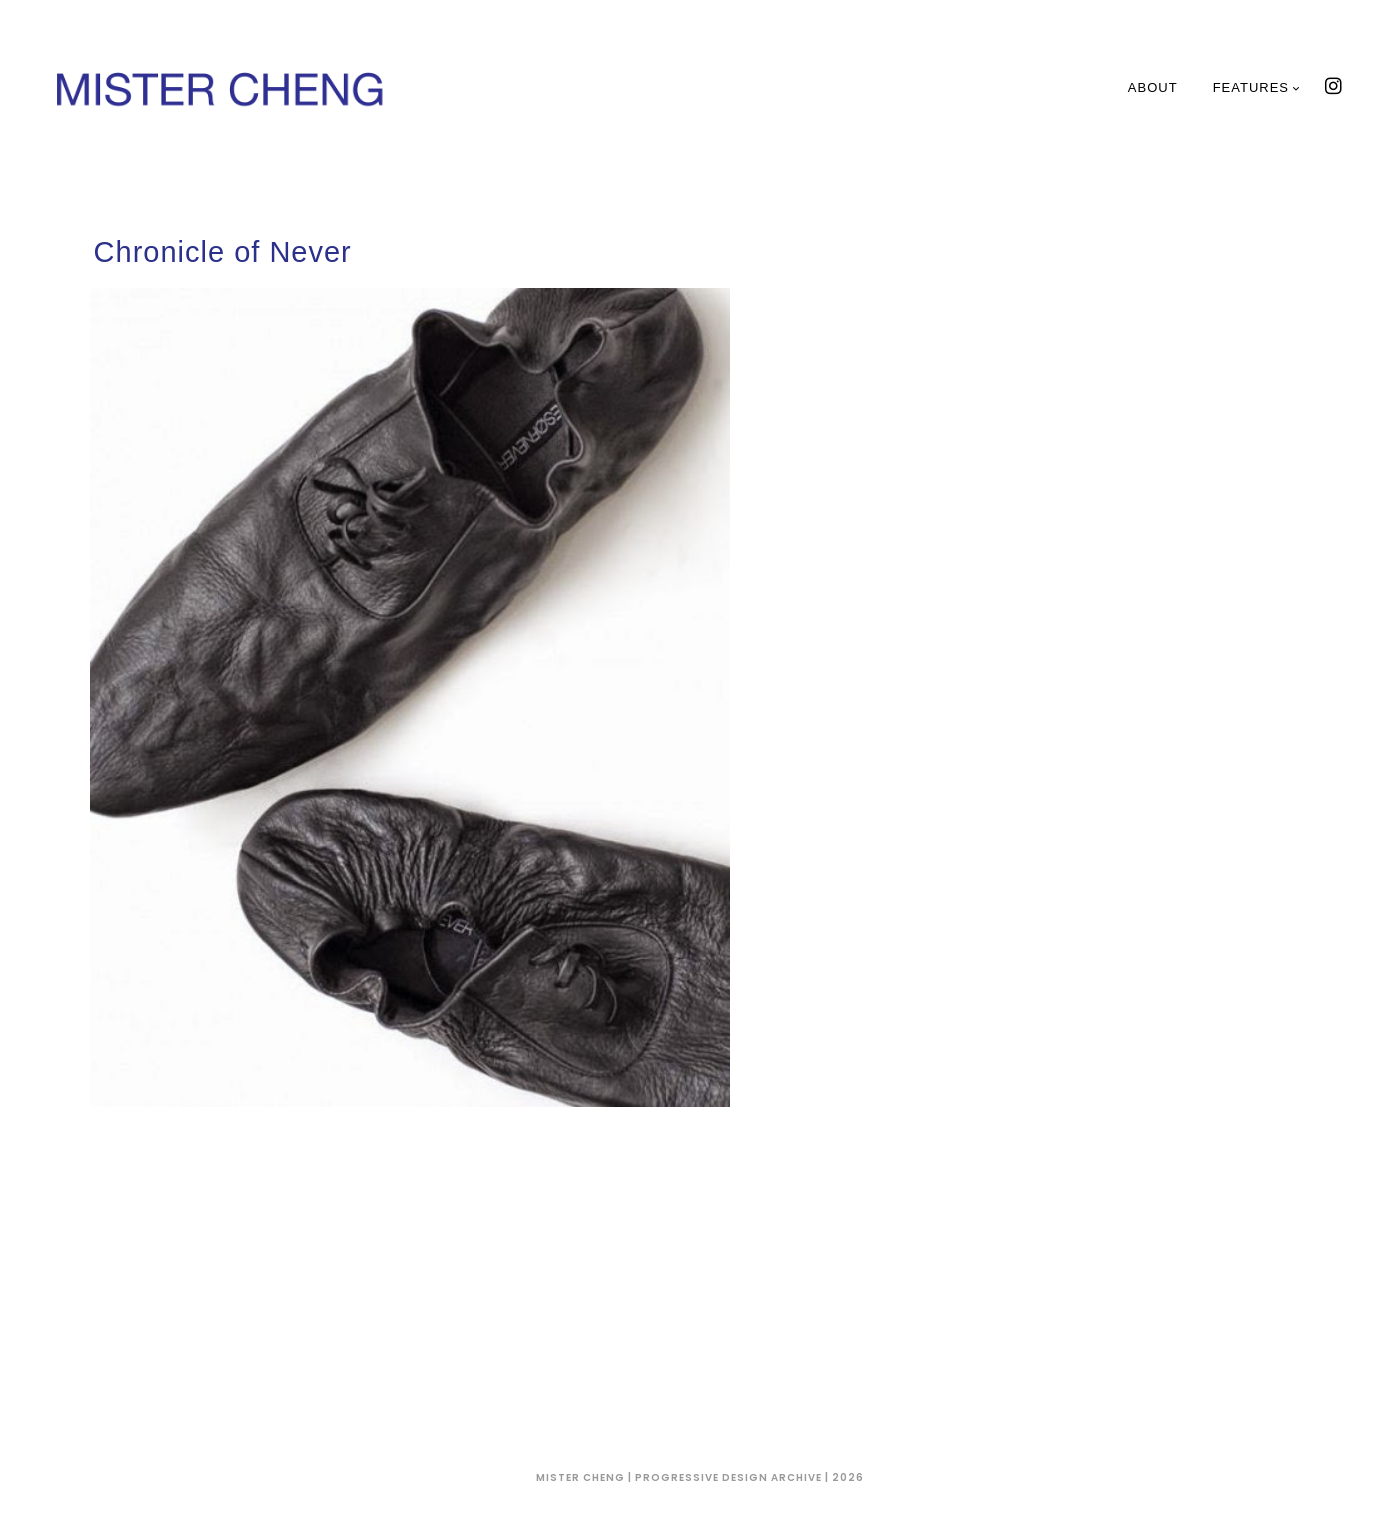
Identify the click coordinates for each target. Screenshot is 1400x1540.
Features (1257, 87)
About (1153, 87)
